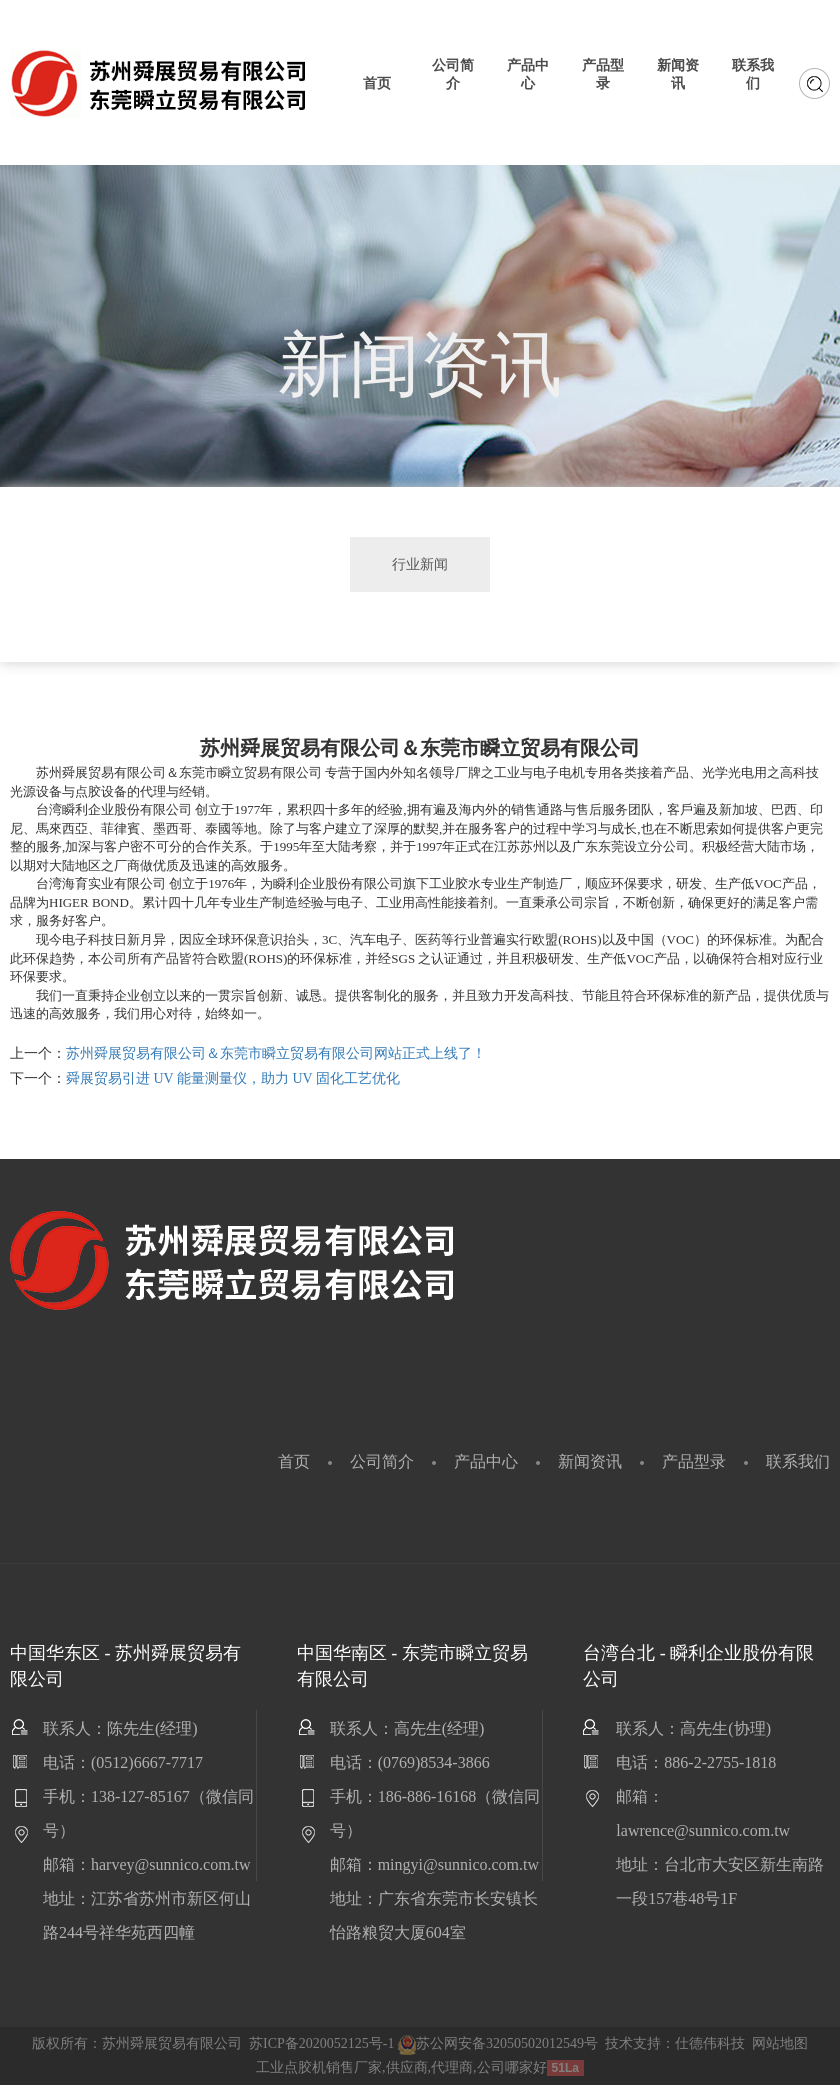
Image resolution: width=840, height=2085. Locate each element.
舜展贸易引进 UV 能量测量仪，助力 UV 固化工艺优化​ (233, 1078)
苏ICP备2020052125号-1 (321, 2043)
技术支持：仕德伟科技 (675, 2043)
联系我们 (798, 1461)
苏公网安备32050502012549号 (498, 2043)
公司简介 (382, 1461)
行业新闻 (420, 564)
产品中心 (486, 1461)
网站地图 (780, 2043)
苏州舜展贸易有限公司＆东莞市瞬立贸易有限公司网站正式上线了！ (276, 1053)
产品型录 (694, 1461)
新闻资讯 (590, 1461)
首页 (294, 1461)
